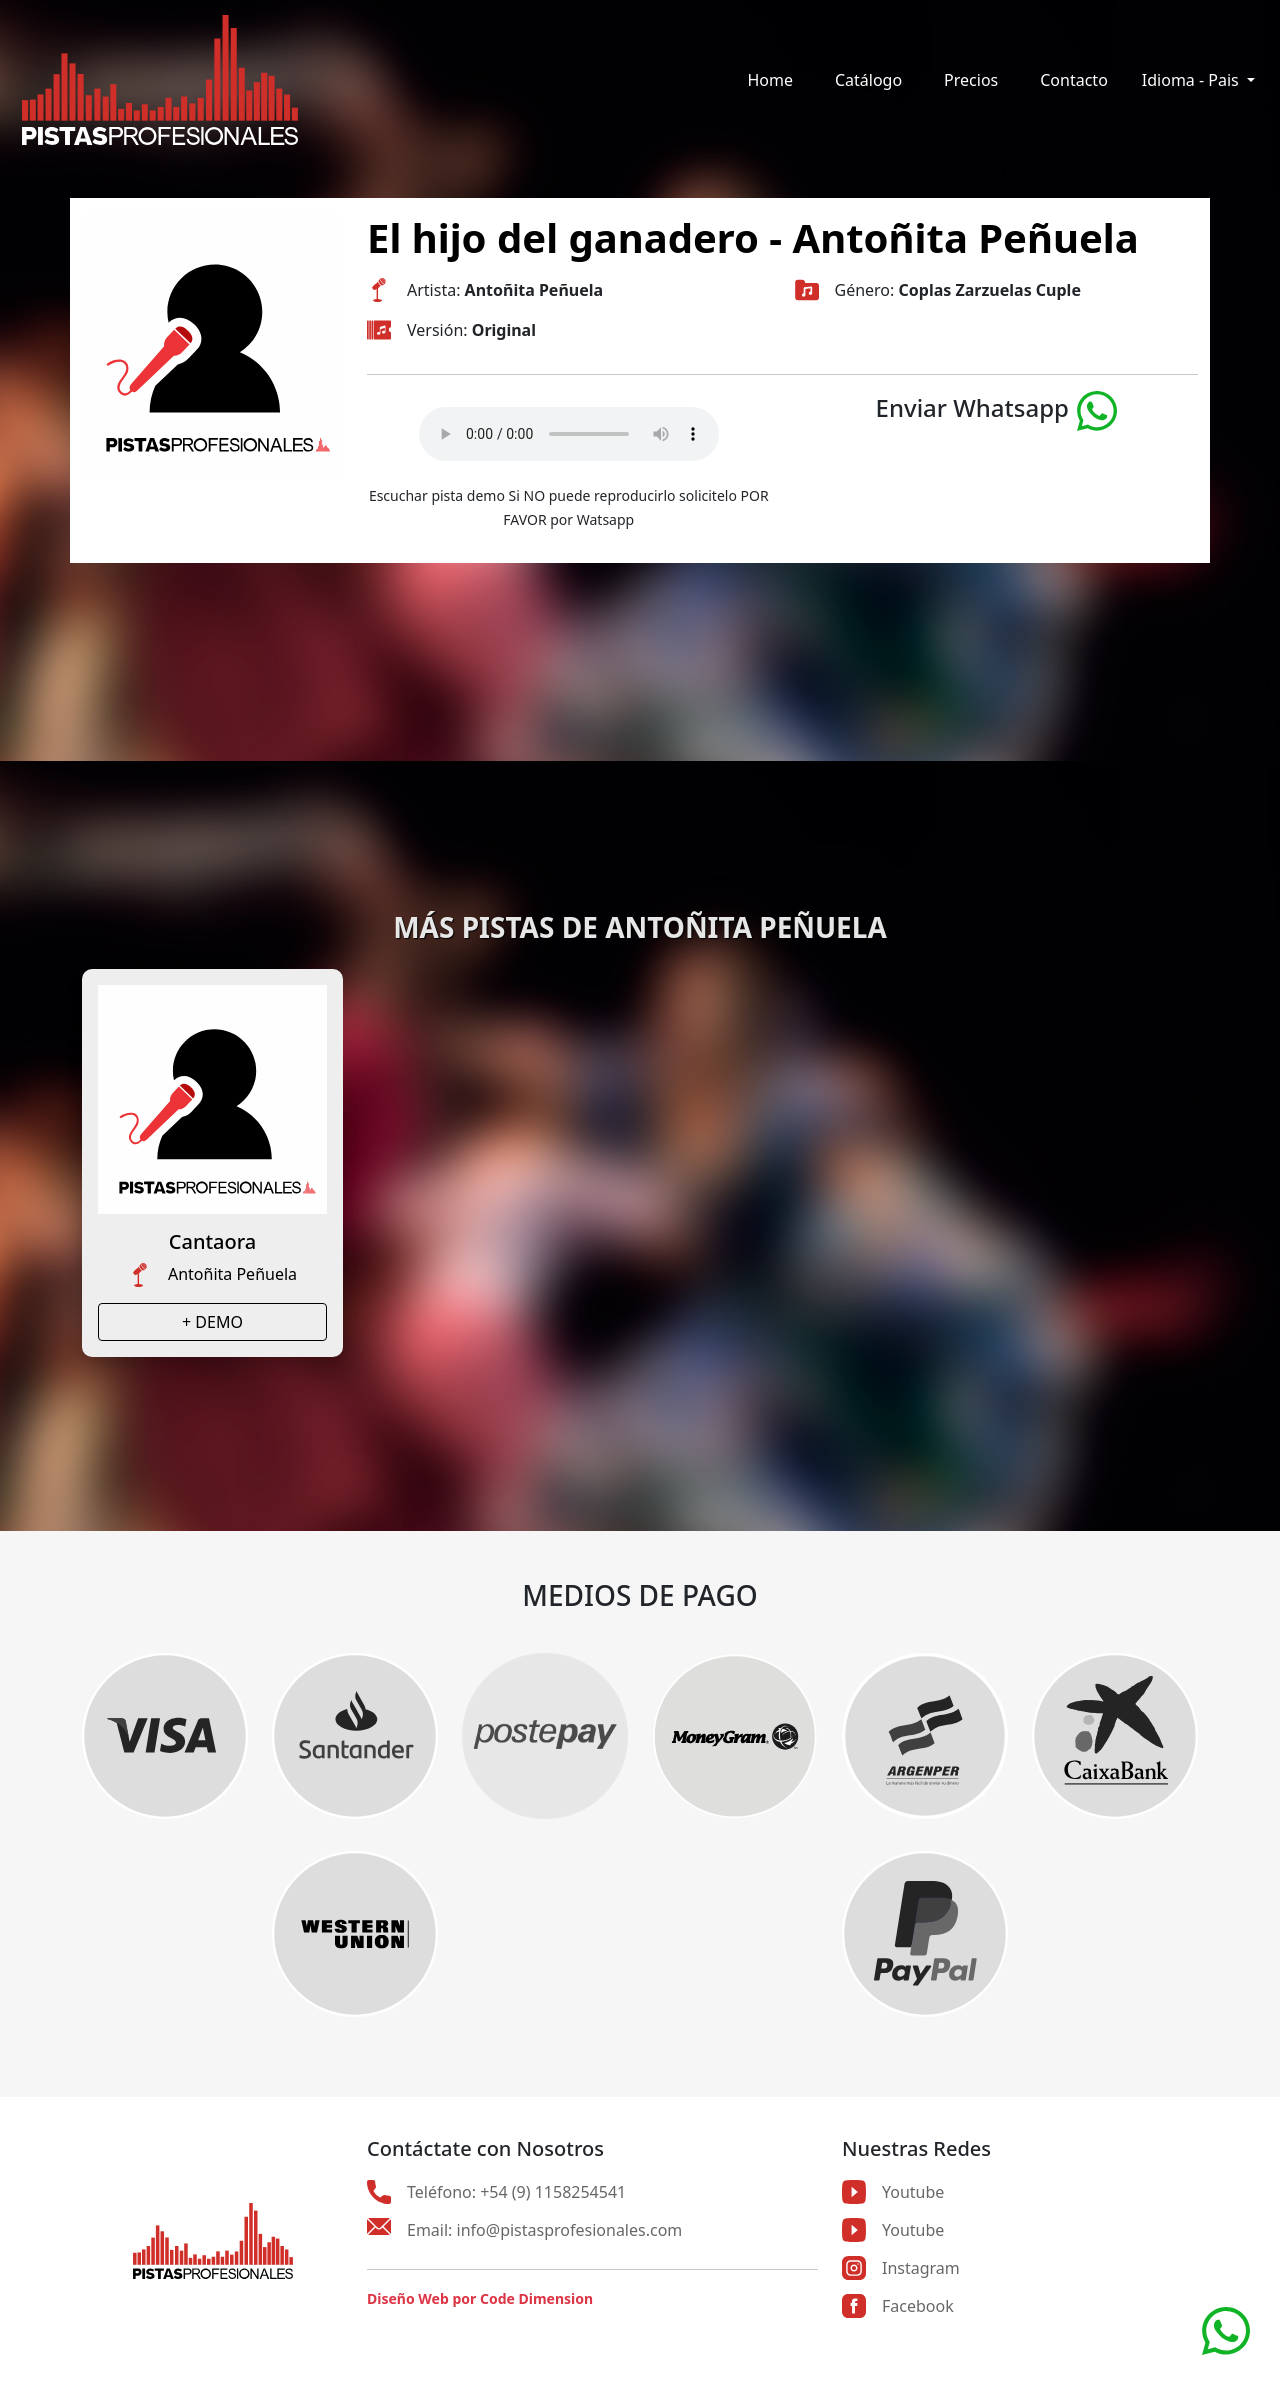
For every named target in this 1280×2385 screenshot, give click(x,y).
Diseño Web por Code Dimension (480, 2298)
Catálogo (868, 80)
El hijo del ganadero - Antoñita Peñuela (753, 237)
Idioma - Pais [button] (1192, 80)
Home (770, 80)
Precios (971, 80)
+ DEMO (212, 1322)
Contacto (1074, 80)
